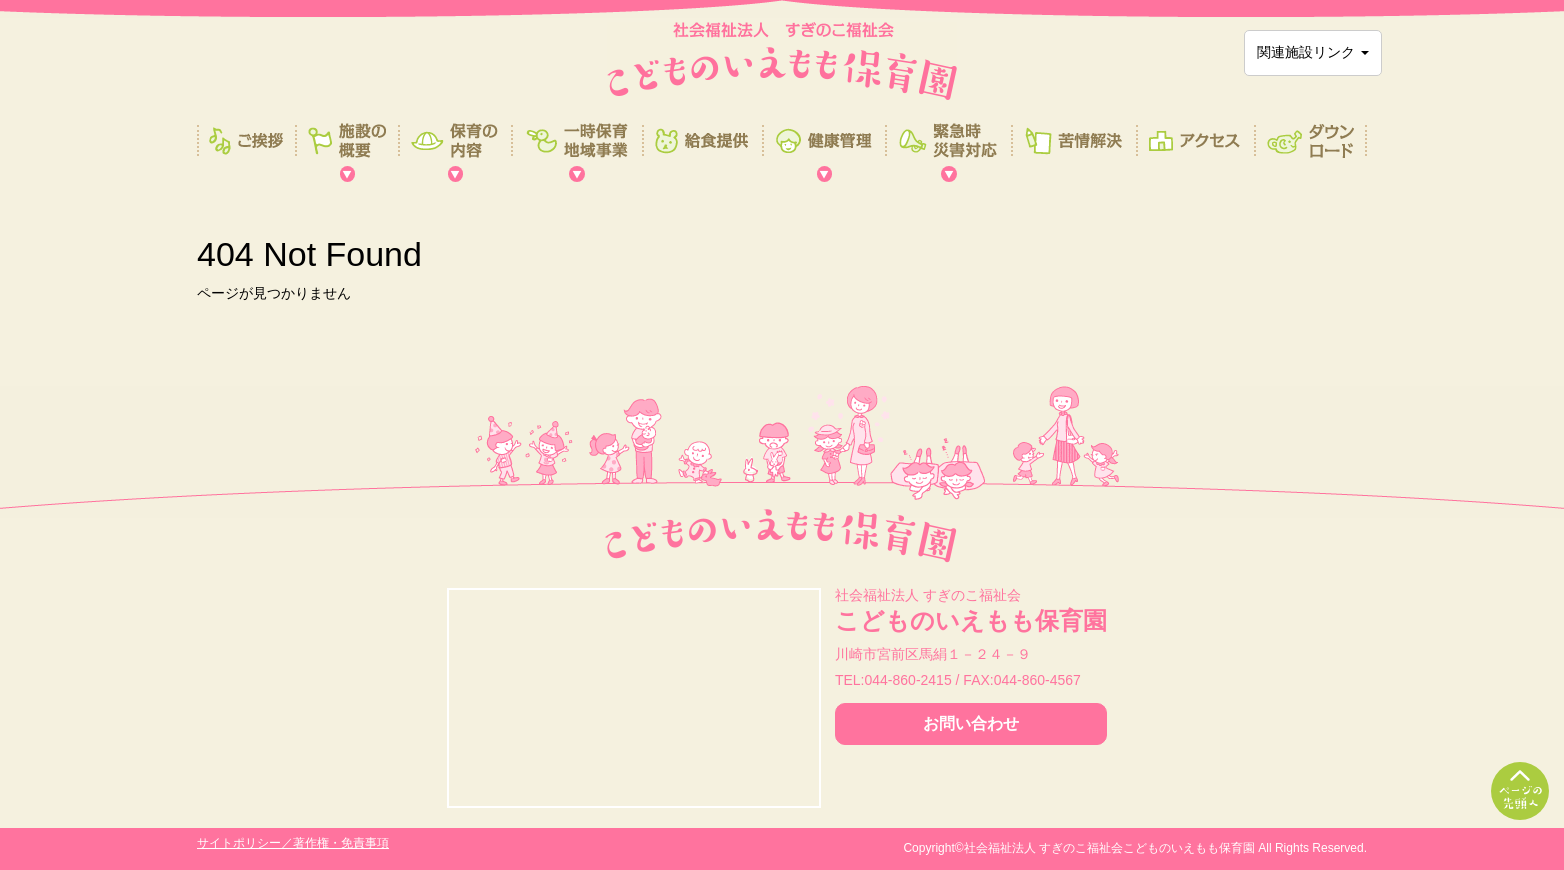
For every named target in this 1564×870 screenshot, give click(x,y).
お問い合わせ (971, 723)
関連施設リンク (1313, 52)
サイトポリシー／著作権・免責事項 (293, 843)
